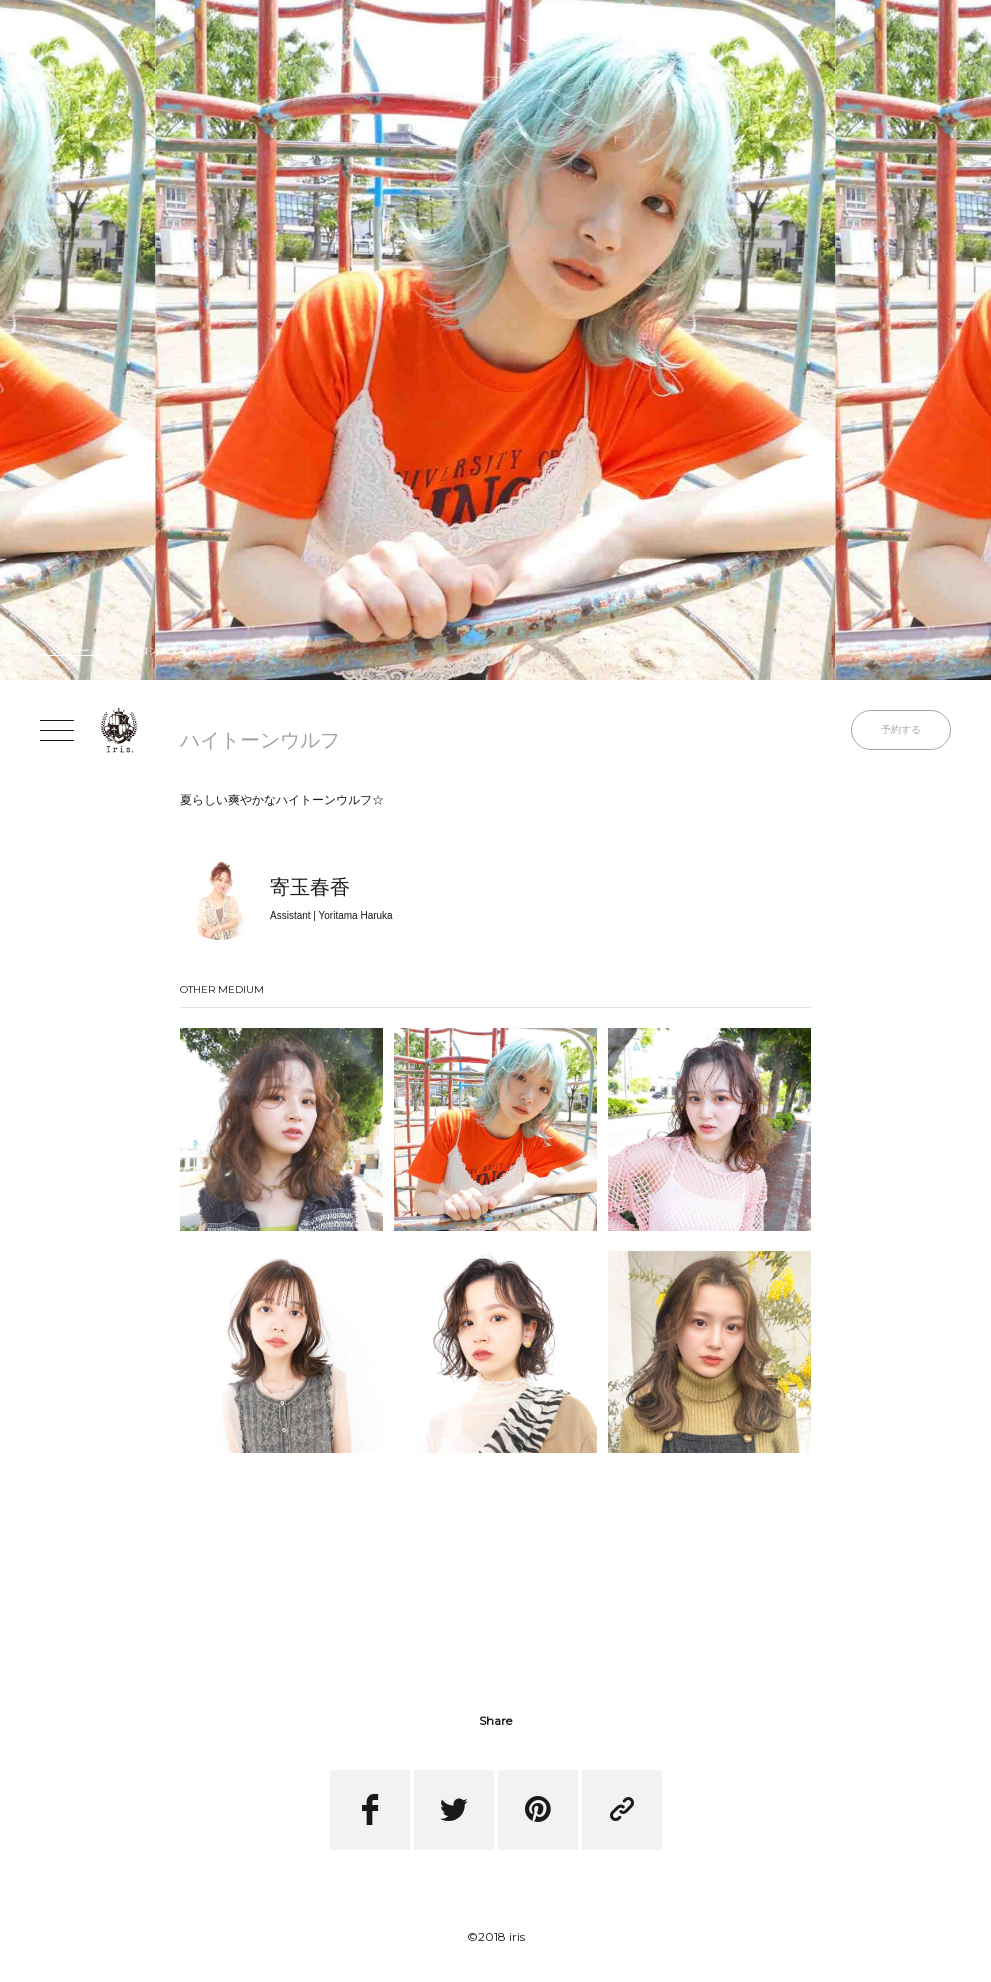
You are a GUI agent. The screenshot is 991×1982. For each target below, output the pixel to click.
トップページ (70, 650)
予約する (901, 729)
